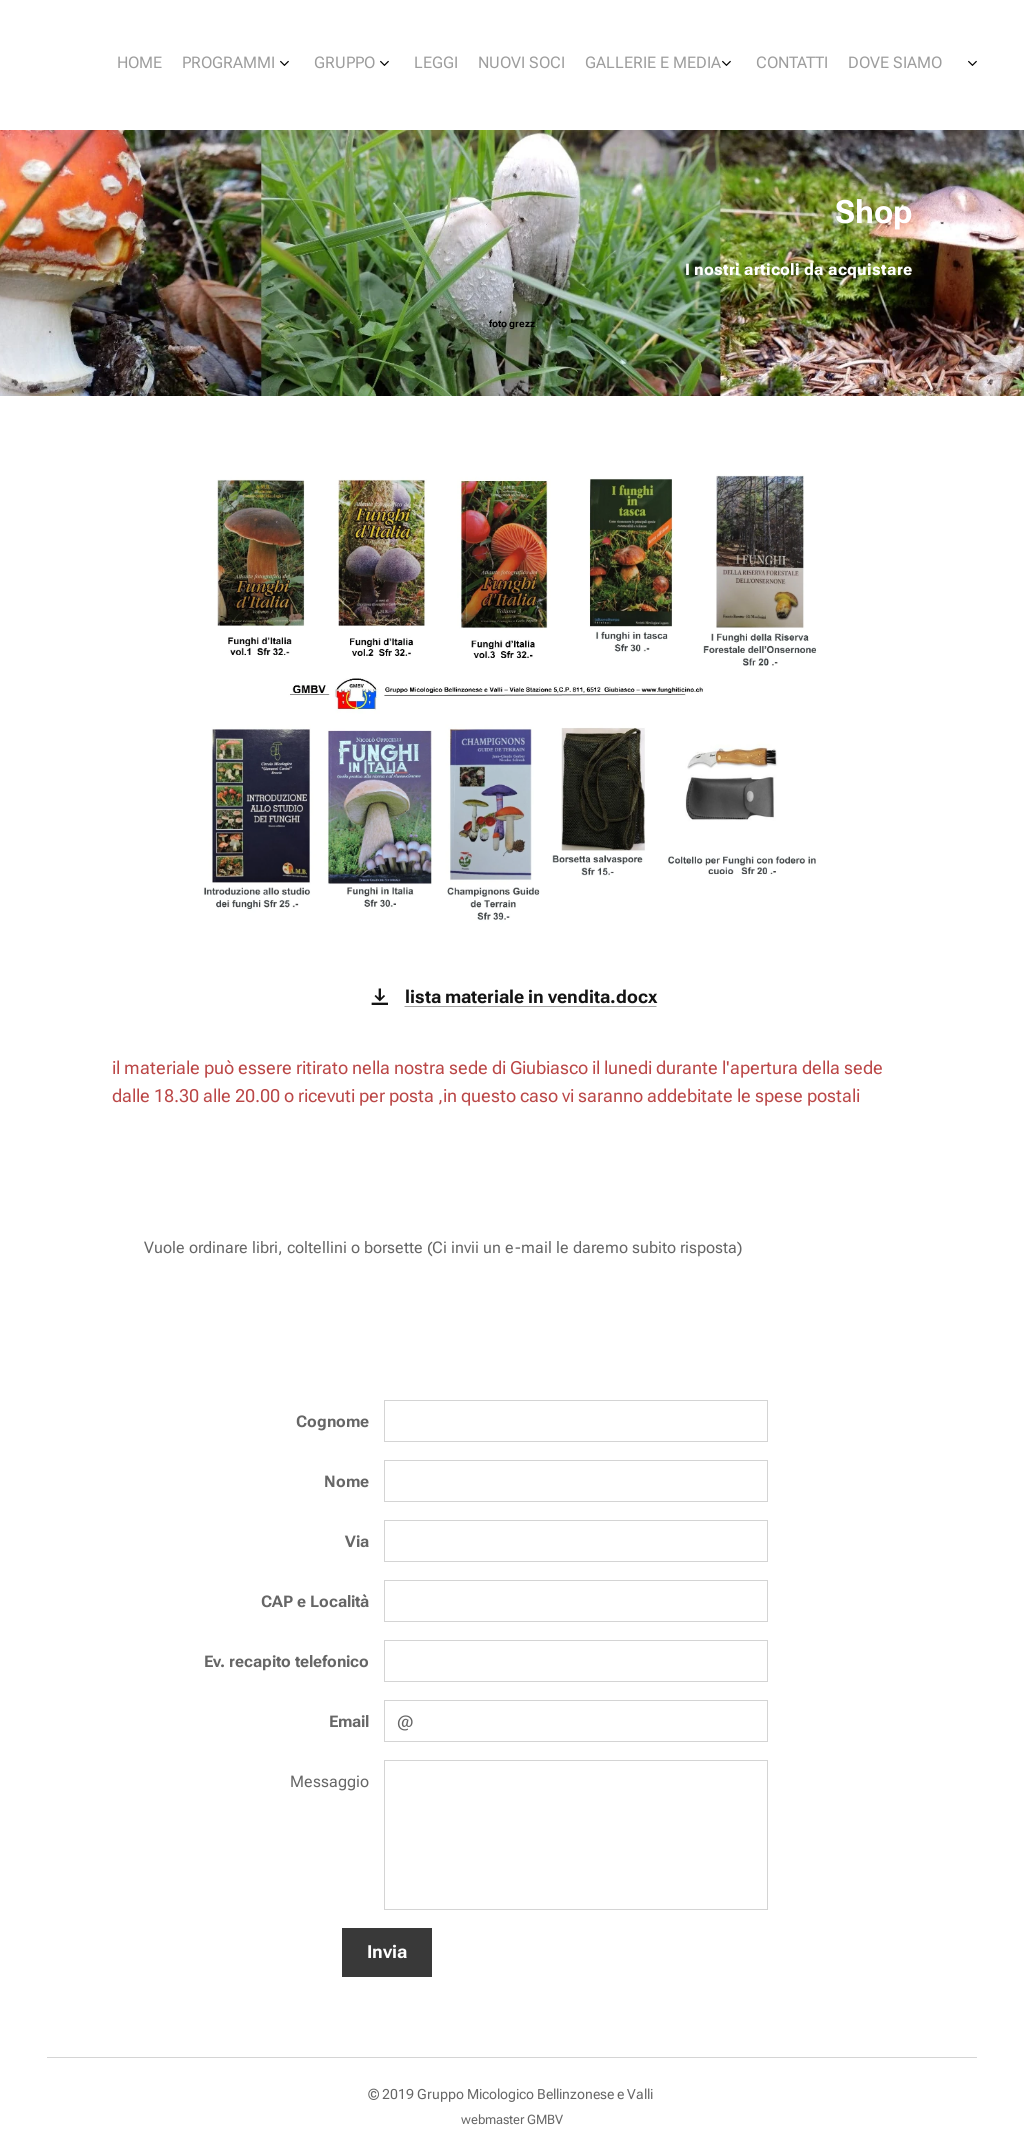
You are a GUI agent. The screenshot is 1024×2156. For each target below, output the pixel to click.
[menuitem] (714, 65)
